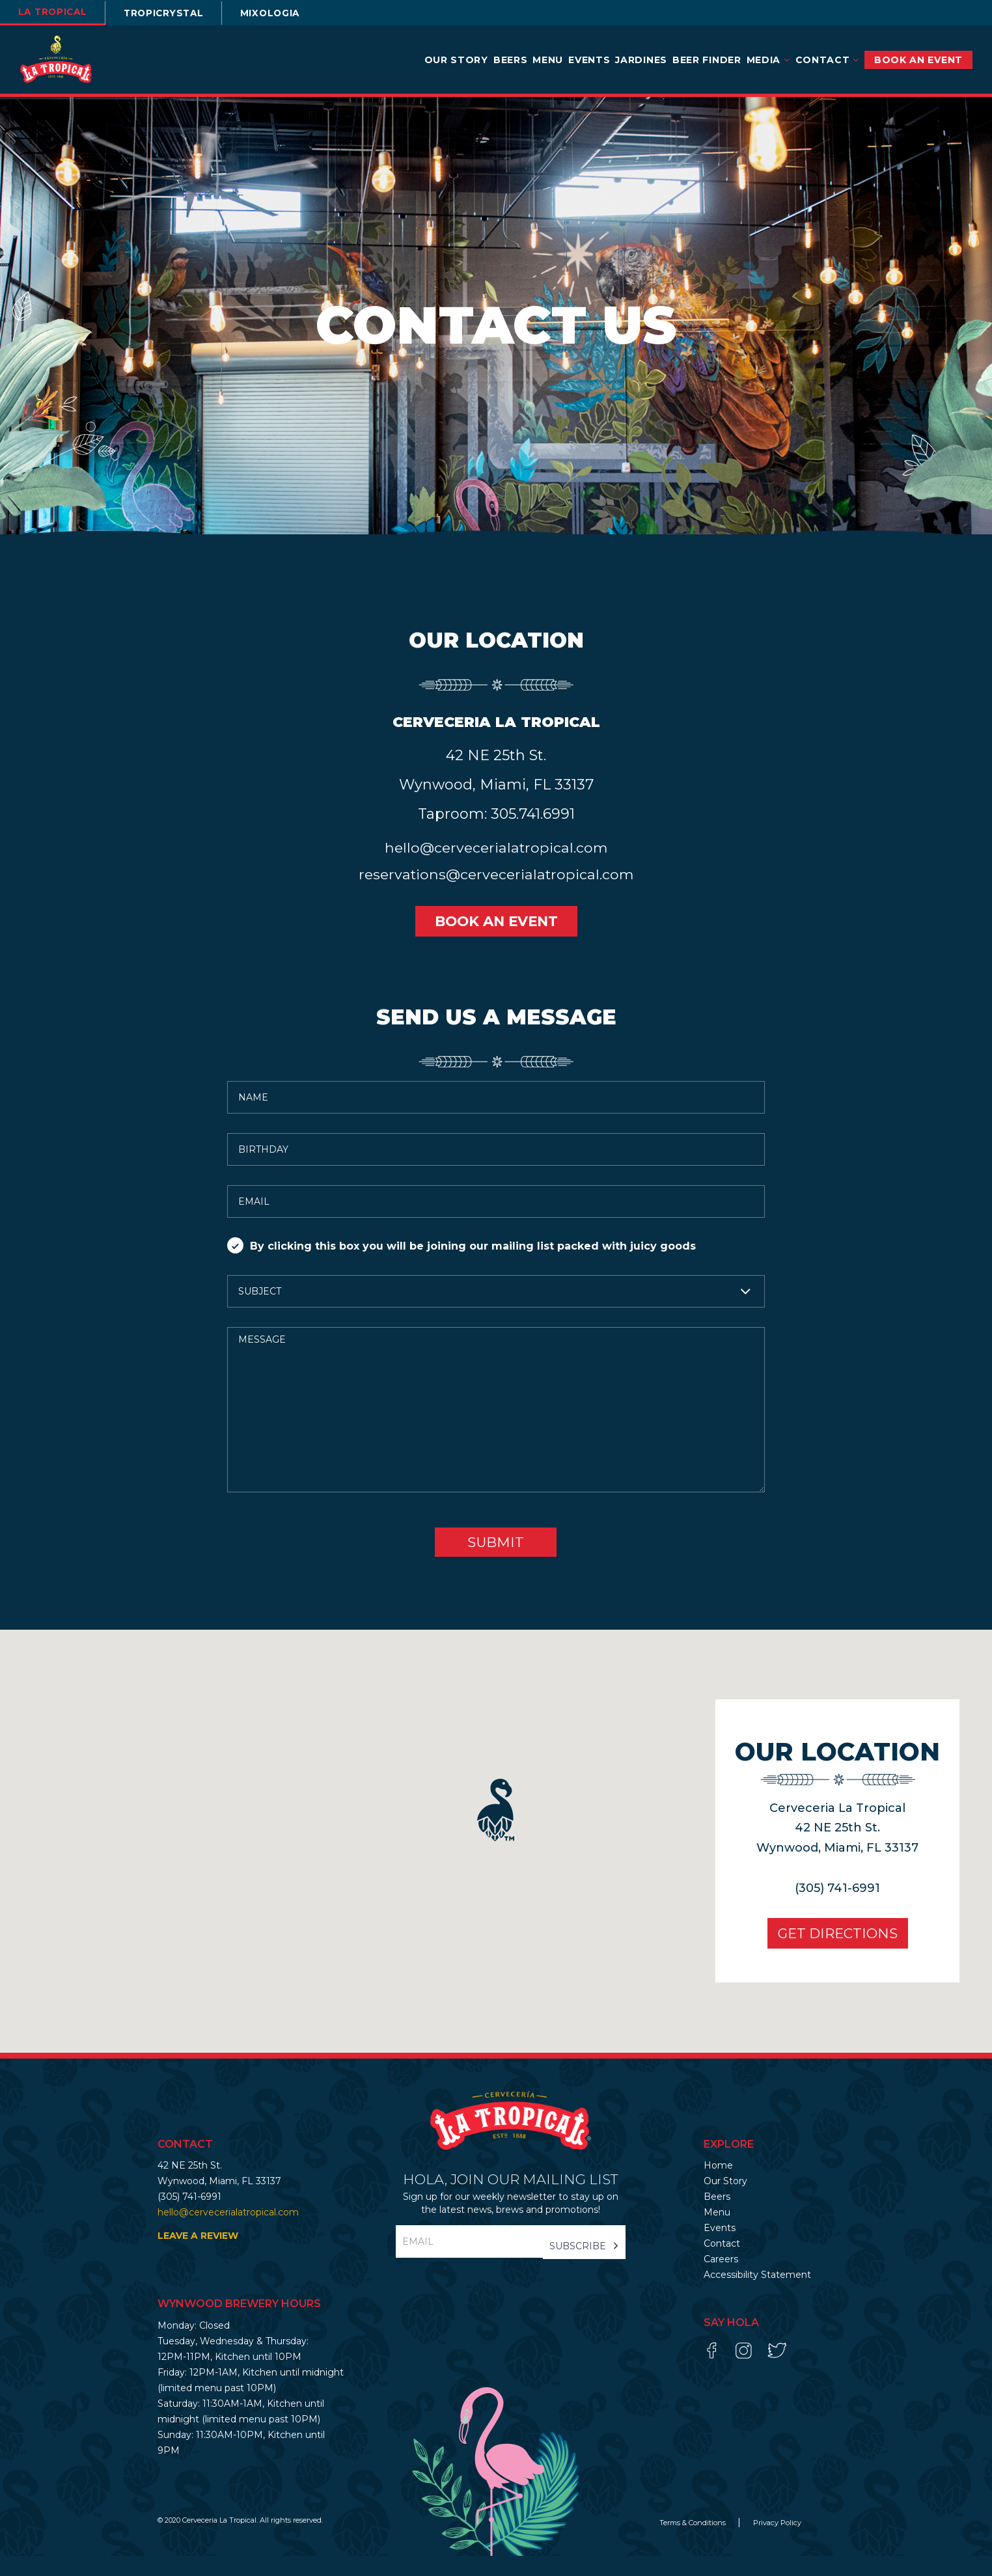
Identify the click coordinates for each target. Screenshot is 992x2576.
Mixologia (285, 13)
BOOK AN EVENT (918, 60)
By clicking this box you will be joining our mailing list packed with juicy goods (461, 1265)
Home (718, 2185)
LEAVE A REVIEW (198, 2256)
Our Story (456, 60)
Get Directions (833, 1953)
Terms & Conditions (693, 2542)
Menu (547, 60)
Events (589, 60)
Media (768, 60)
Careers (721, 2279)
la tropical (56, 12)
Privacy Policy (777, 2542)
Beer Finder (706, 60)
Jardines (641, 60)
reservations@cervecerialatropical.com (496, 893)
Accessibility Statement (757, 2295)
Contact (827, 60)
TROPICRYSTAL (173, 13)
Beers (510, 60)
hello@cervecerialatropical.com (496, 866)
